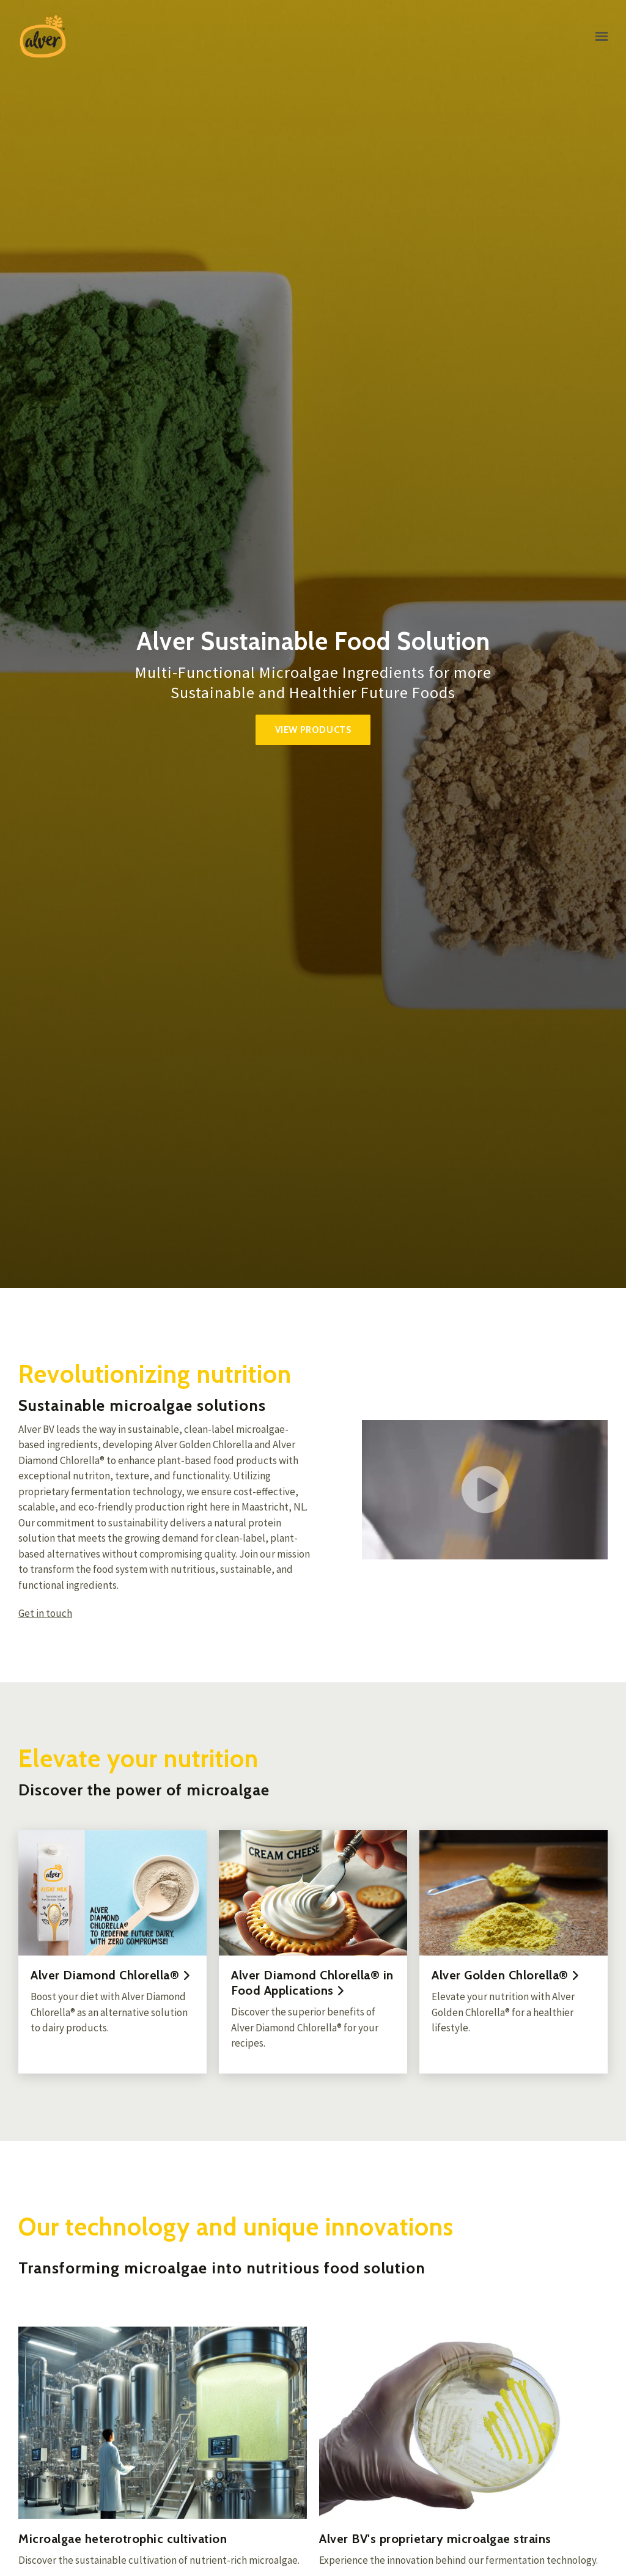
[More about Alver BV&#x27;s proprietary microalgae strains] (463, 2423)
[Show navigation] (598, 37)
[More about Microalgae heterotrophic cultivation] (162, 2423)
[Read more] (112, 1952)
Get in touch (45, 1613)
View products (313, 729)
